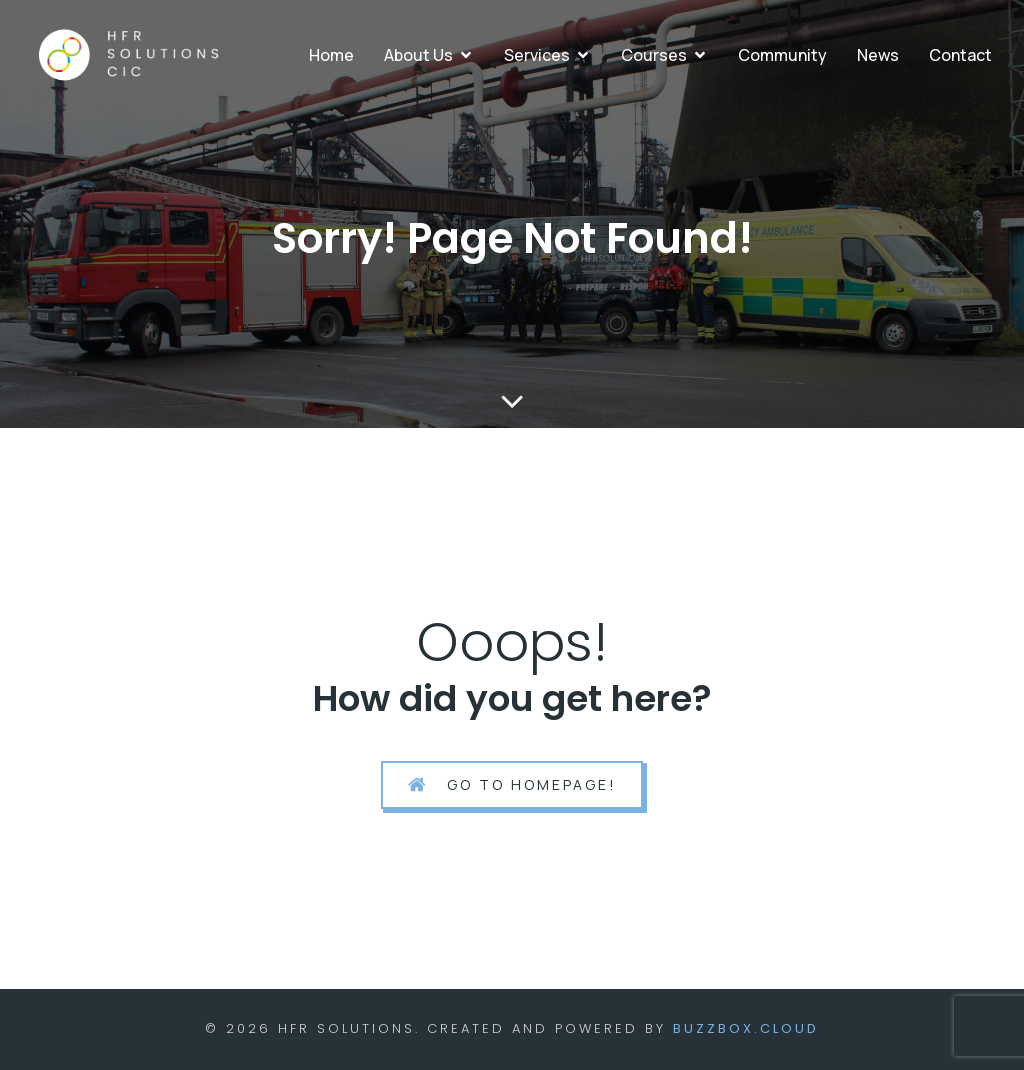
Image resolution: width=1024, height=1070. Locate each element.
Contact (960, 55)
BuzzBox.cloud (746, 1028)
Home (331, 55)
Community (782, 55)
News (878, 55)
